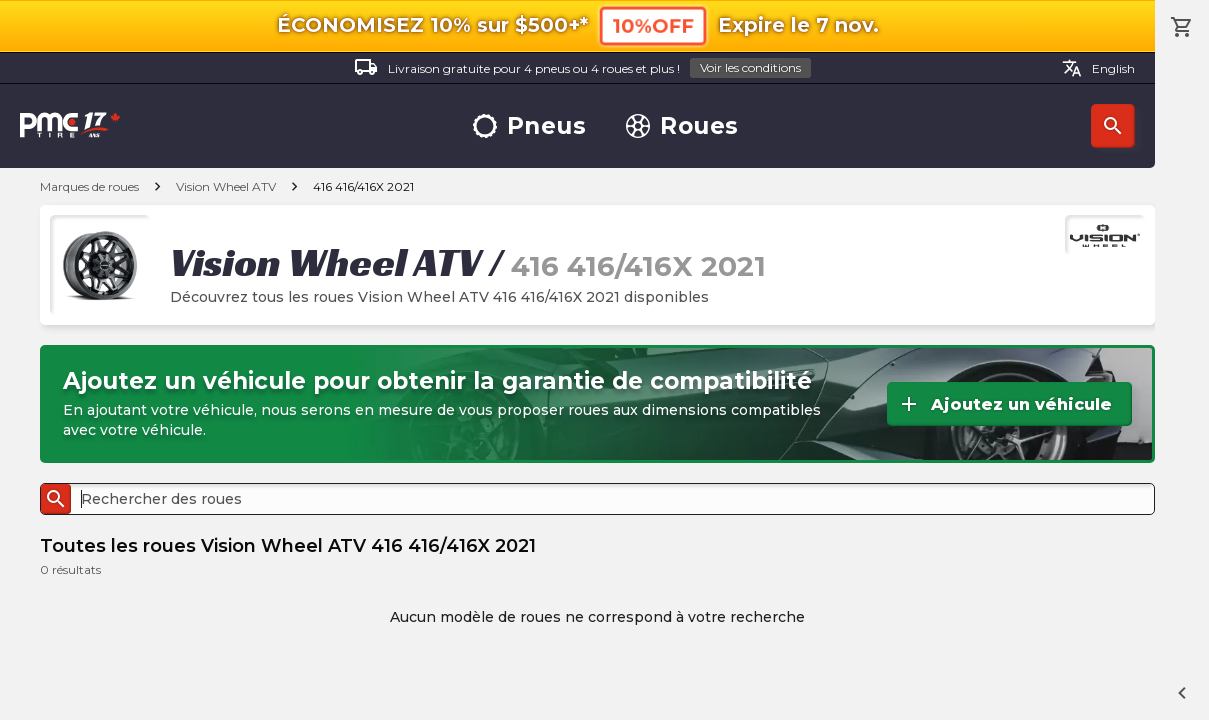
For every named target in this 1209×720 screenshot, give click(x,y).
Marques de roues (89, 186)
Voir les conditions (750, 67)
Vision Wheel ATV (226, 186)
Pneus (530, 126)
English (1098, 68)
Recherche (1113, 126)
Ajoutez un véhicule (1004, 404)
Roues (682, 126)
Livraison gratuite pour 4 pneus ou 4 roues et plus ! (582, 68)
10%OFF (653, 25)
